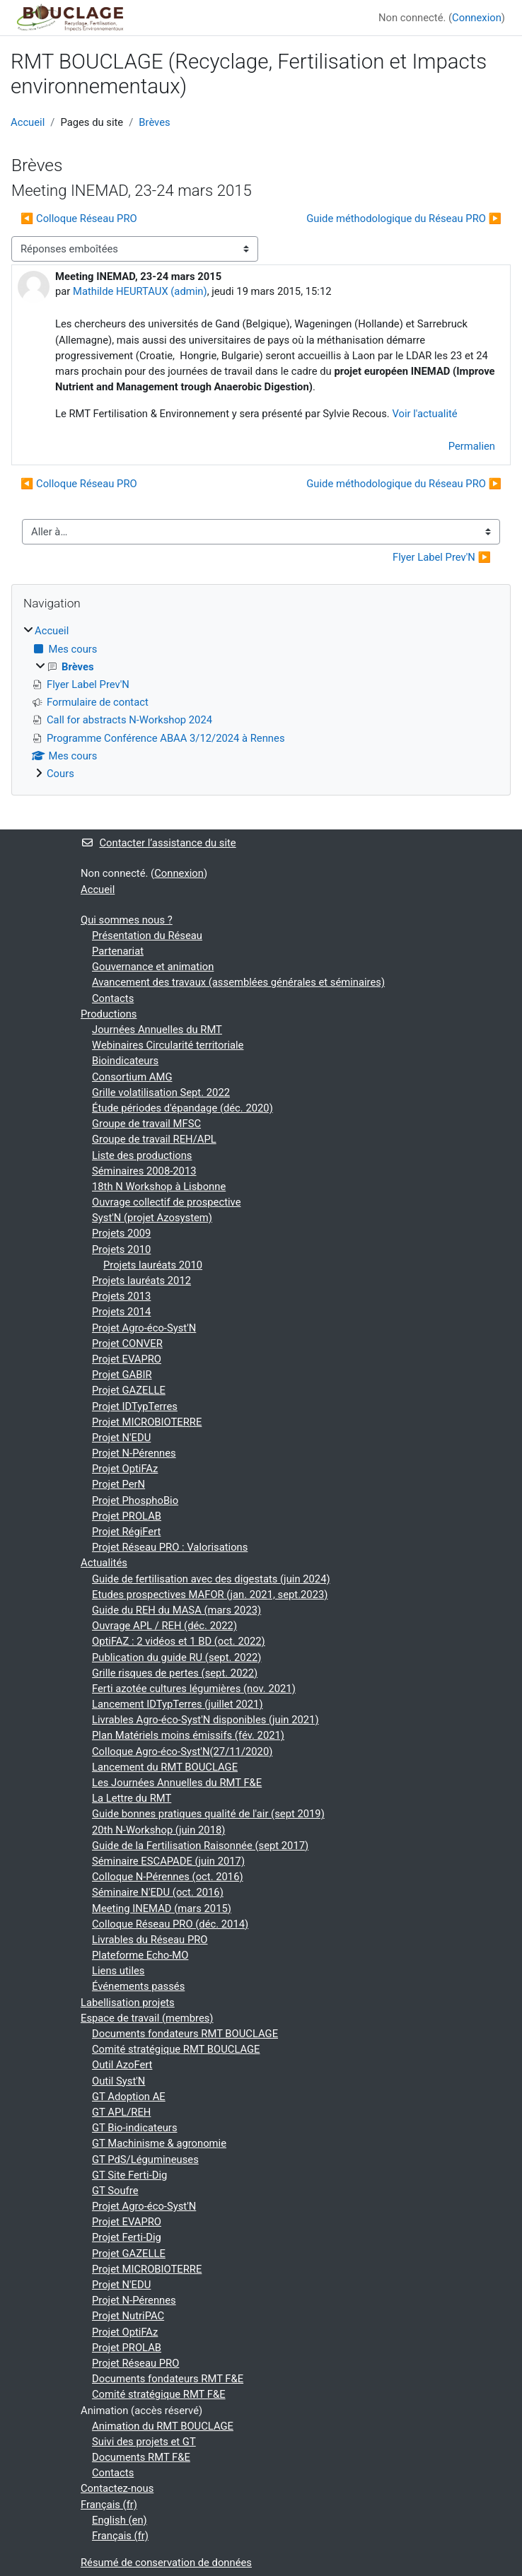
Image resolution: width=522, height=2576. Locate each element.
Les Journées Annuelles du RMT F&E (177, 1782)
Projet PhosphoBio (135, 1500)
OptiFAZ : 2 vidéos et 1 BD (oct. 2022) (178, 1641)
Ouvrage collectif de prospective (166, 1202)
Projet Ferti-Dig (126, 2237)
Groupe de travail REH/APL (154, 1139)
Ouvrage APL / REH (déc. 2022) (164, 1625)
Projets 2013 (121, 1296)
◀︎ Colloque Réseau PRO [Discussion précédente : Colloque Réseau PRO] (79, 218)
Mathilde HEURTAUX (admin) (140, 291)
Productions (109, 1014)
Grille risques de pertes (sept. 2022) (174, 1673)
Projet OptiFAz (125, 1468)
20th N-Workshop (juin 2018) (158, 1830)
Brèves (154, 122)
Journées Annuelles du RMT (157, 1029)
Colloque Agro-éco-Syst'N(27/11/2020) (182, 1751)
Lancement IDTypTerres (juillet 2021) (177, 1704)
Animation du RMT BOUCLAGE (162, 2426)
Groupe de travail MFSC (146, 1123)
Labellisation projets (128, 2002)
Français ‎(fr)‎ (109, 2504)
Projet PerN (118, 1484)
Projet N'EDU (121, 1437)
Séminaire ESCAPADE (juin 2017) (168, 1861)
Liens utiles (118, 1970)
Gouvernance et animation (153, 966)
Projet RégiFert (126, 1531)
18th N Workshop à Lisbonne (159, 1186)
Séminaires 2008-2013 (144, 1171)
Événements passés (138, 1986)
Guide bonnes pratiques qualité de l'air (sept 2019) (208, 1813)
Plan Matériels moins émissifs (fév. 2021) (188, 1735)
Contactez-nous (117, 2488)
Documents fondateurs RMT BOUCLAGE (185, 2033)
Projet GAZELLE (129, 1390)
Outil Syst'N (118, 2081)
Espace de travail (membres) (147, 2018)
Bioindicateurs (125, 1060)
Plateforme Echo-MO (140, 1955)
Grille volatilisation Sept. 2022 (161, 1092)
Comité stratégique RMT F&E (159, 2394)
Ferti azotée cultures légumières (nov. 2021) (194, 1688)
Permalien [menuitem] (471, 446)
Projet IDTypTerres (135, 1406)
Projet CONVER (127, 1343)
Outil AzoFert (122, 2064)
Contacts (113, 998)
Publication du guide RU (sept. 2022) (176, 1657)
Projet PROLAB (126, 1516)
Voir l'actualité (424, 413)
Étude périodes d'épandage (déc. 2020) (182, 1108)
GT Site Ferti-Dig (129, 2175)
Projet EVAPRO (126, 1359)
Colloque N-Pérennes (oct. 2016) (167, 1876)
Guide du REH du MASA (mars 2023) (176, 1610)
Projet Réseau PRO (135, 2363)
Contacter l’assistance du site (158, 843)
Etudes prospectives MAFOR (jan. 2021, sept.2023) (209, 1594)
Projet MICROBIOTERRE (147, 1422)
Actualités (104, 1562)
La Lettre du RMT (131, 1798)
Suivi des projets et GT (144, 2441)
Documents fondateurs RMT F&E (167, 2378)
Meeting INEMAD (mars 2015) (161, 1908)
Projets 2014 (121, 1311)
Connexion (476, 17)
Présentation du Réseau (147, 935)
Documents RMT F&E (141, 2457)
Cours (60, 773)
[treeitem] (261, 702)
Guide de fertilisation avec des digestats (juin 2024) (211, 1579)
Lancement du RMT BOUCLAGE (165, 1767)
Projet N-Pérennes (134, 1453)
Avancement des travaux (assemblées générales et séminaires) (238, 982)
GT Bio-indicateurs (135, 2127)
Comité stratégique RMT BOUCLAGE (176, 2049)
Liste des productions (142, 1155)
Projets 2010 (121, 1249)
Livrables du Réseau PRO (150, 1939)
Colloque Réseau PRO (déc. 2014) (170, 1924)
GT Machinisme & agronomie (159, 2143)
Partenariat (118, 951)
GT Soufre (115, 2190)
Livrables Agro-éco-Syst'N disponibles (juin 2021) (205, 1719)
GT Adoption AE (129, 2096)
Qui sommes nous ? (127, 920)
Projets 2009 (121, 1233)
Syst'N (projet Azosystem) (152, 1217)
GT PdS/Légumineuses (145, 2159)
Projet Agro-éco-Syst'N (144, 1328)
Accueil (28, 122)
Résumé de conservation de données (166, 2562)
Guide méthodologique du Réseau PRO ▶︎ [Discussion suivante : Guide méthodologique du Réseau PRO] (403, 218)
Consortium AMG (132, 1077)
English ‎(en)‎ (119, 2520)
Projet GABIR (122, 1374)
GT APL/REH (121, 2112)
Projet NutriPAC (128, 2315)
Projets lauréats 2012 (141, 1280)
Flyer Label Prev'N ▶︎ (442, 557)
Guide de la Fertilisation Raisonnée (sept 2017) (200, 1845)
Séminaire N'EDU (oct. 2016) (158, 1892)
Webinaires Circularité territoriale (167, 1045)
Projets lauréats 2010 (152, 1265)
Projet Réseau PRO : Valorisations (170, 1547)
